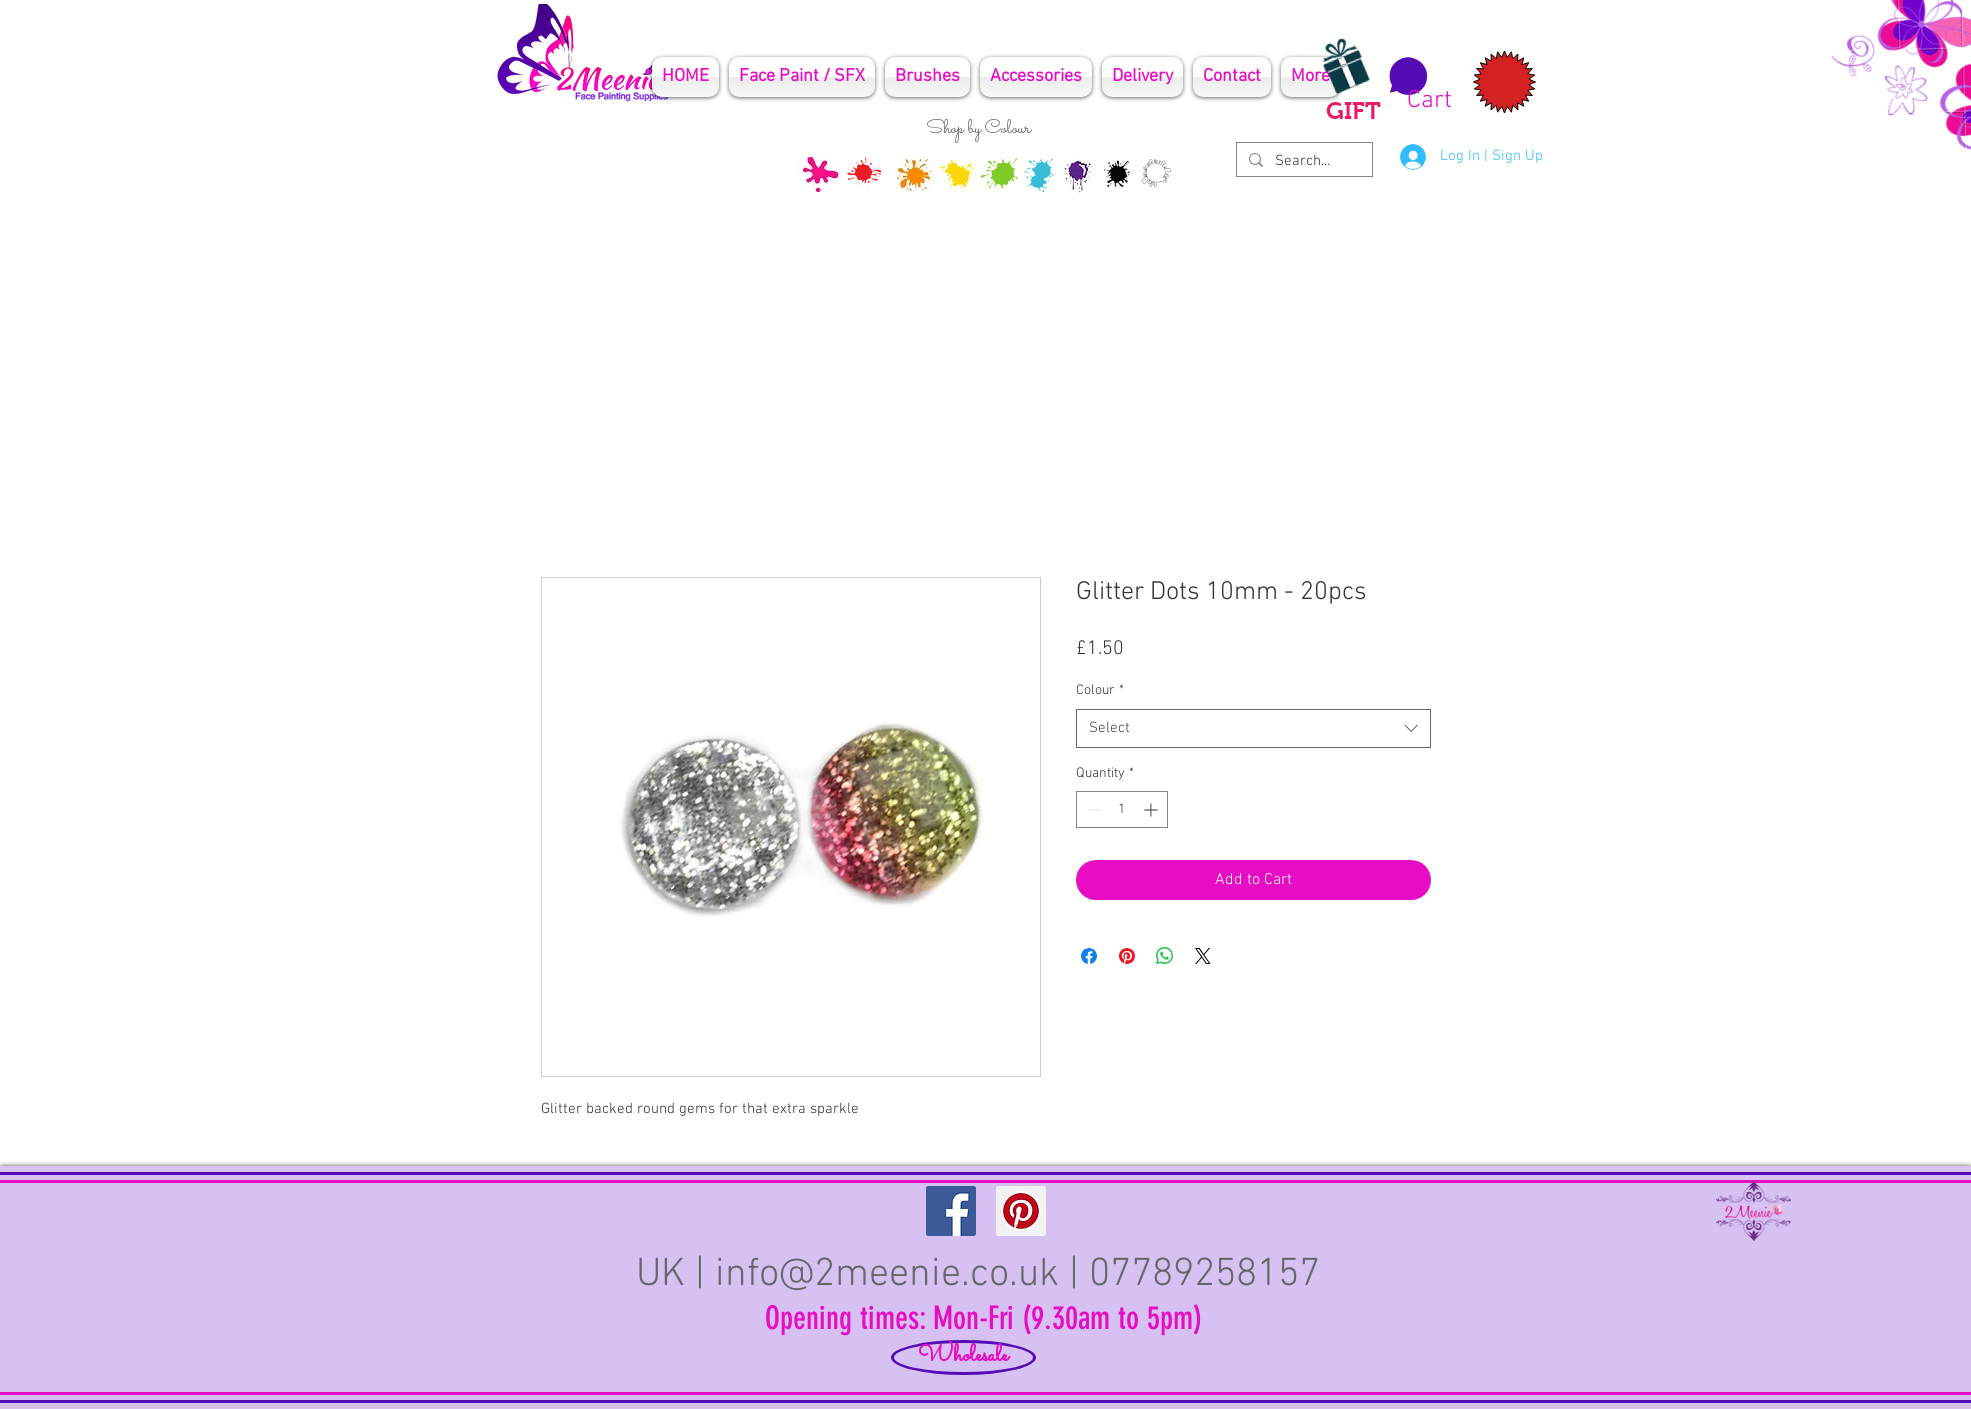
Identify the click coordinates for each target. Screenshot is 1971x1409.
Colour (1100, 690)
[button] (1417, 85)
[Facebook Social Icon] (951, 1211)
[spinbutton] (1122, 809)
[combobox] (1253, 728)
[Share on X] (1203, 956)
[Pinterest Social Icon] (1021, 1211)
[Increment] (1152, 809)
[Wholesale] (963, 1357)
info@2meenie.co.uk (887, 1275)
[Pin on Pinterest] (1127, 956)
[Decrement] (1091, 809)
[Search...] (1302, 161)
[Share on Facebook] (1089, 956)
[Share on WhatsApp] (1165, 956)
